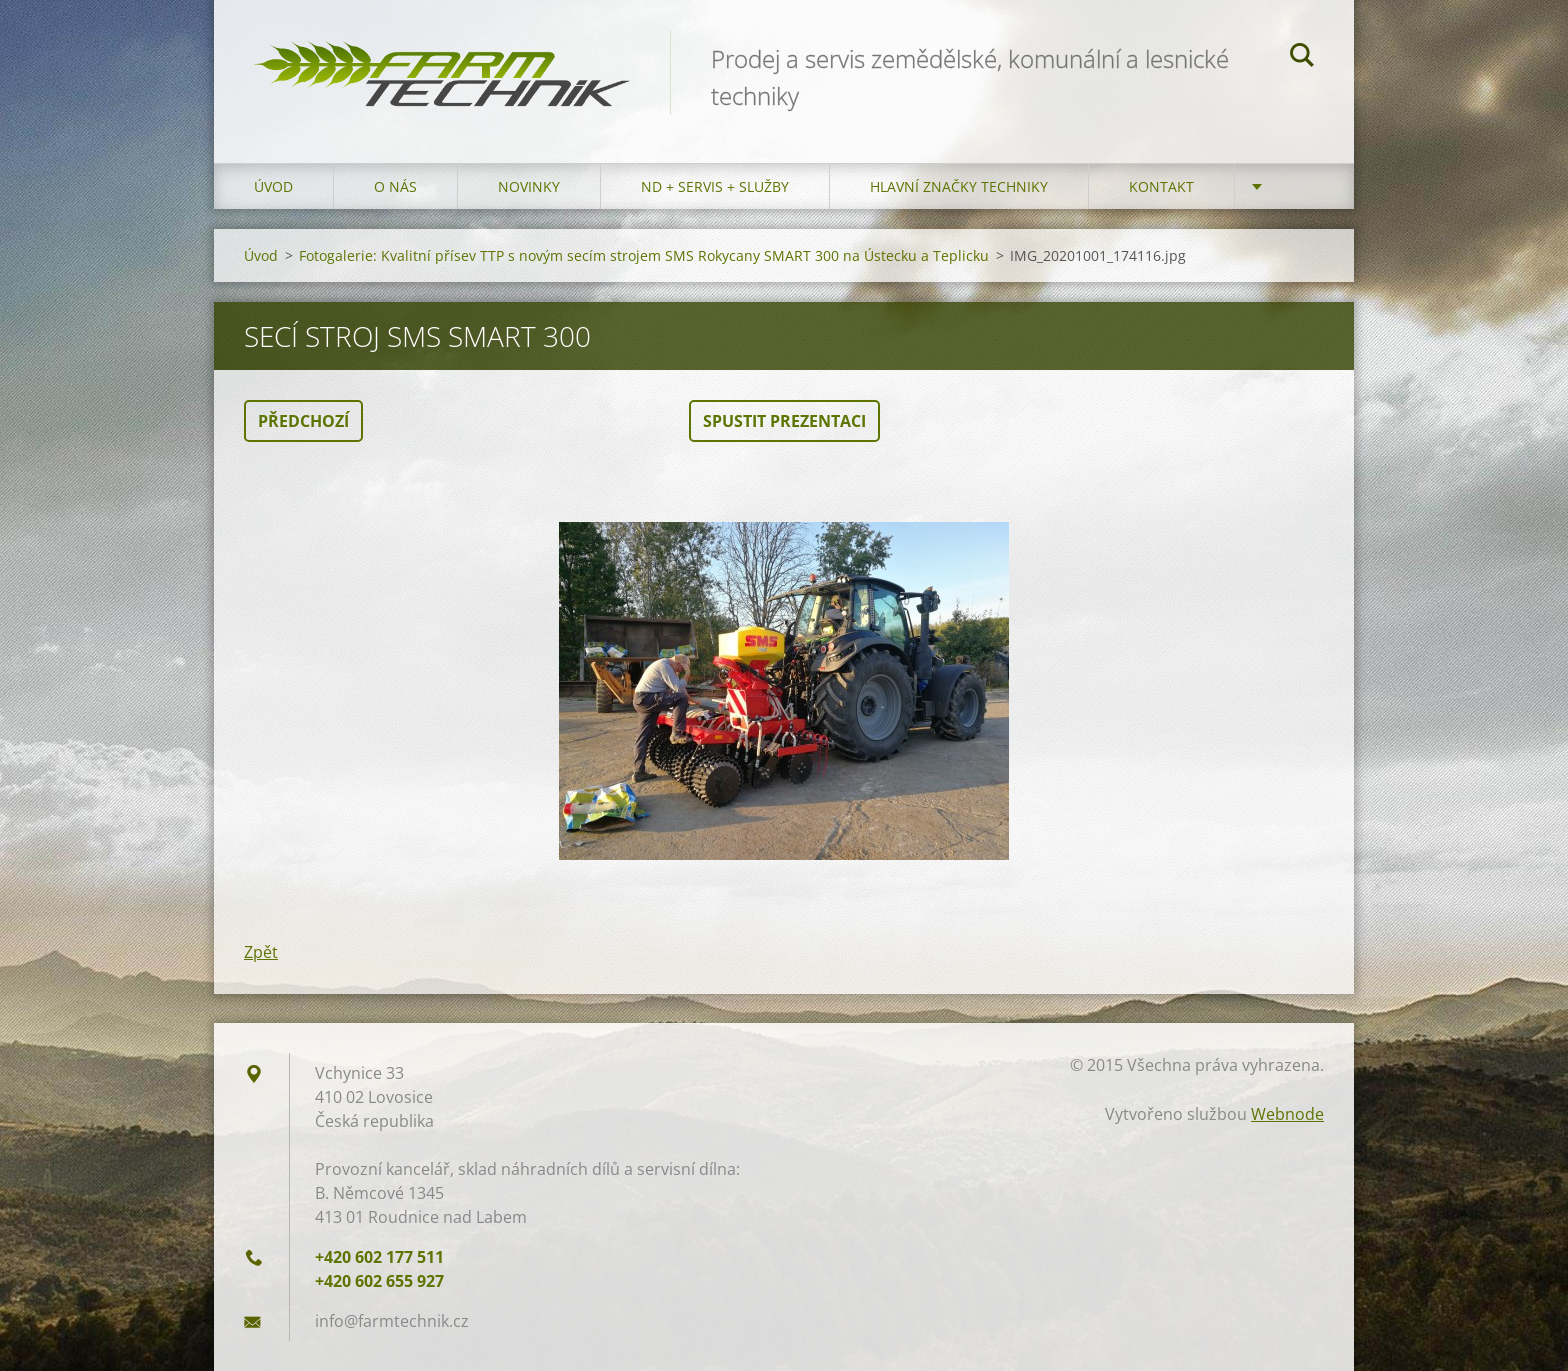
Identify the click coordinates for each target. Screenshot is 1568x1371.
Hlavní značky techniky (959, 186)
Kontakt (1161, 186)
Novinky (529, 186)
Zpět (261, 952)
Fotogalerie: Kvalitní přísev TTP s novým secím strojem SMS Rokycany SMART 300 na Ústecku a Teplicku (644, 255)
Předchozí (303, 421)
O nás (395, 186)
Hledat (1302, 58)
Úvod (273, 186)
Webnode (1287, 1114)
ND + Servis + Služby (715, 186)
